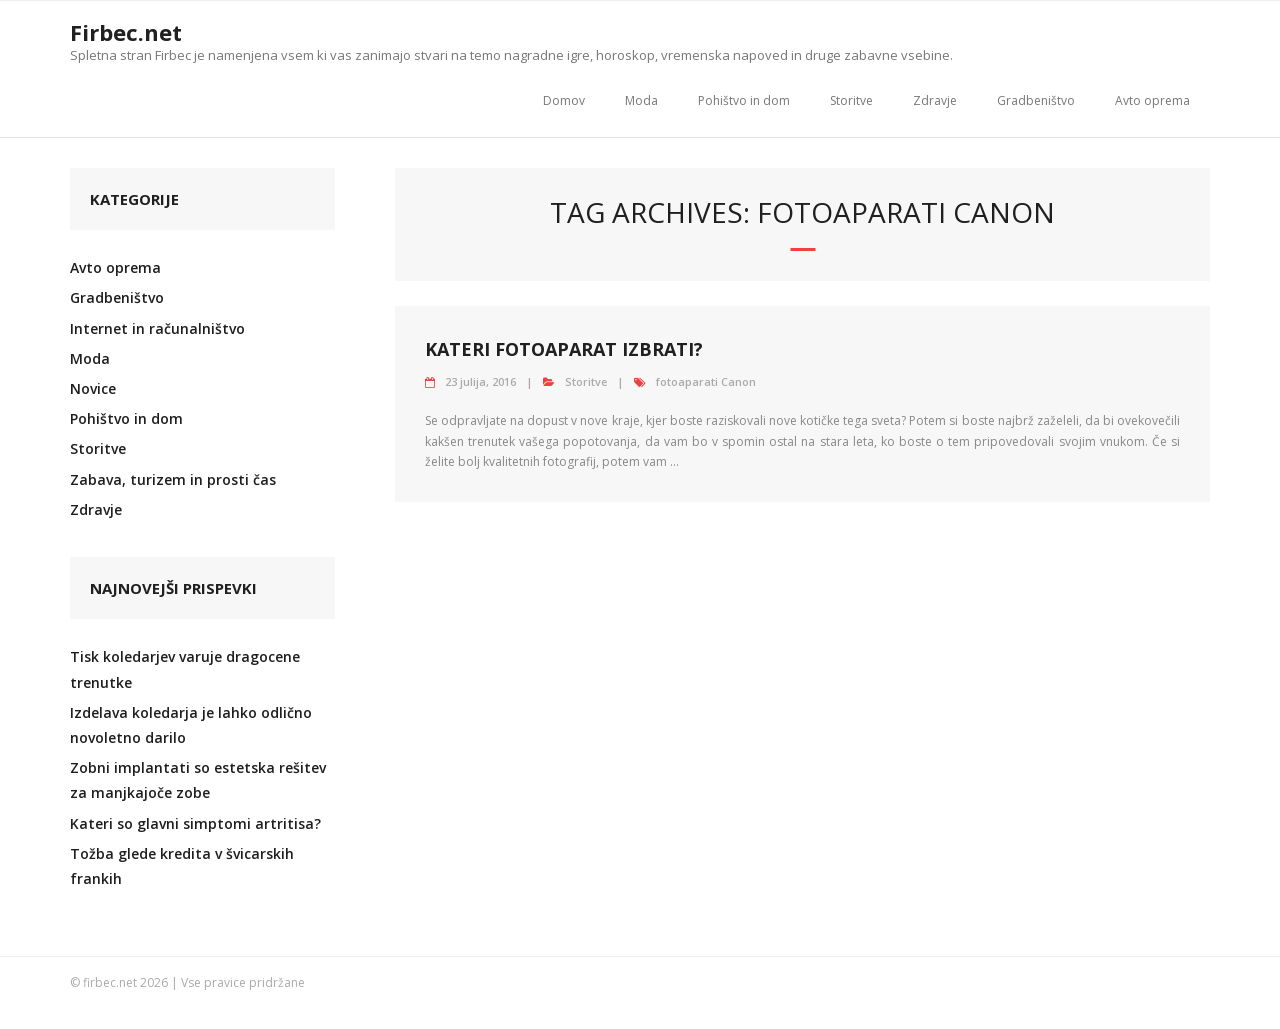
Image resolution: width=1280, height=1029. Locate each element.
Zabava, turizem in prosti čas (173, 479)
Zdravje (935, 100)
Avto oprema (1152, 100)
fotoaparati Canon (706, 381)
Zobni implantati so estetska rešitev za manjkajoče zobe (198, 780)
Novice (93, 388)
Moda (641, 100)
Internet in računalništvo (157, 328)
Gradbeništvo (1036, 100)
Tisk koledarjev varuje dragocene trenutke (185, 669)
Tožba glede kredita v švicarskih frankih (182, 866)
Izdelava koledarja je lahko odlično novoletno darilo (191, 725)
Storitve (851, 100)
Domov (564, 100)
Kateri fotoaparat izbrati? (564, 349)
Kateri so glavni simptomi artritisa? (195, 823)
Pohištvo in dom (744, 100)
